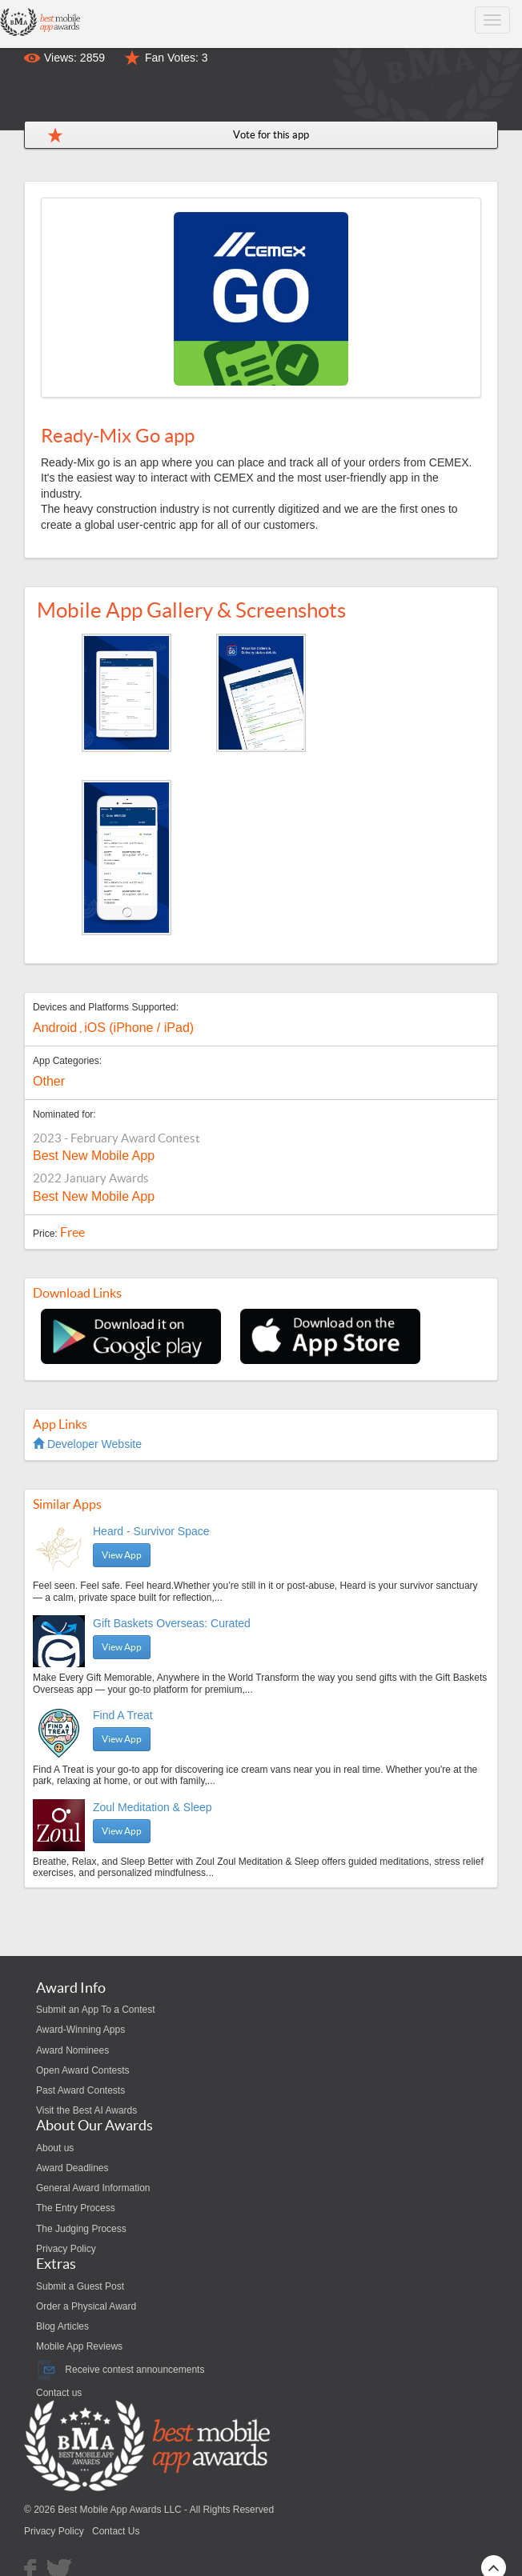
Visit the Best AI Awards (86, 2110)
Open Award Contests (83, 2070)
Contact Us (115, 2531)
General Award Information (93, 2188)
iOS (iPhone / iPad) (139, 1027)
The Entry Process (75, 2208)
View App (122, 1555)
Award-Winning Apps (80, 2029)
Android (55, 1027)
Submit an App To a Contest (95, 2009)
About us (55, 2148)
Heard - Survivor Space (151, 1531)
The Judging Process (81, 2228)
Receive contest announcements (120, 2369)
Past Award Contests (80, 2090)
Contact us (59, 2392)
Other (49, 1081)
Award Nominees (72, 2050)
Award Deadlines (72, 2168)
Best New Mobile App (94, 1155)
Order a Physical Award (86, 2306)
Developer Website (87, 1444)
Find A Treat (123, 1715)
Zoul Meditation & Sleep (152, 1807)
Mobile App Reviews (79, 2346)
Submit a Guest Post (80, 2286)
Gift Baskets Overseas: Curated (172, 1623)
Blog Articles (62, 2326)
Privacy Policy (66, 2248)
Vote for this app (271, 135)
